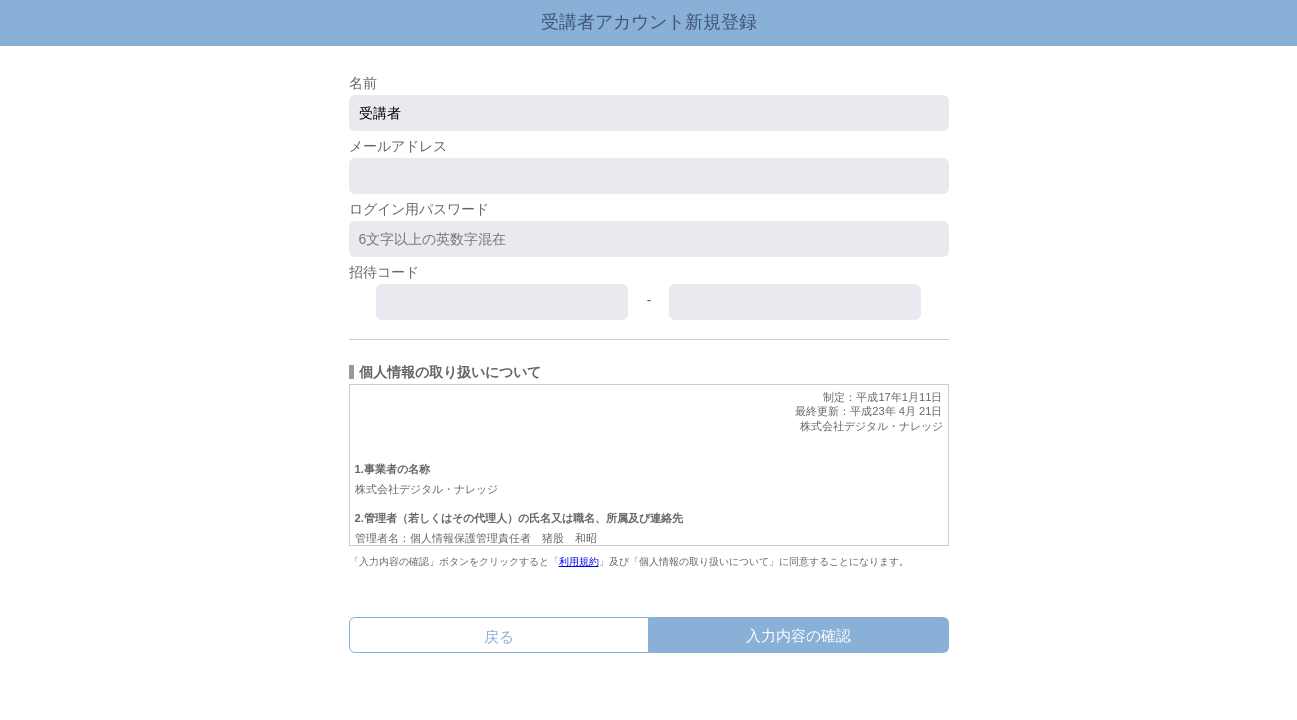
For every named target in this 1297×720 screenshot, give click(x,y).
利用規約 (579, 561)
